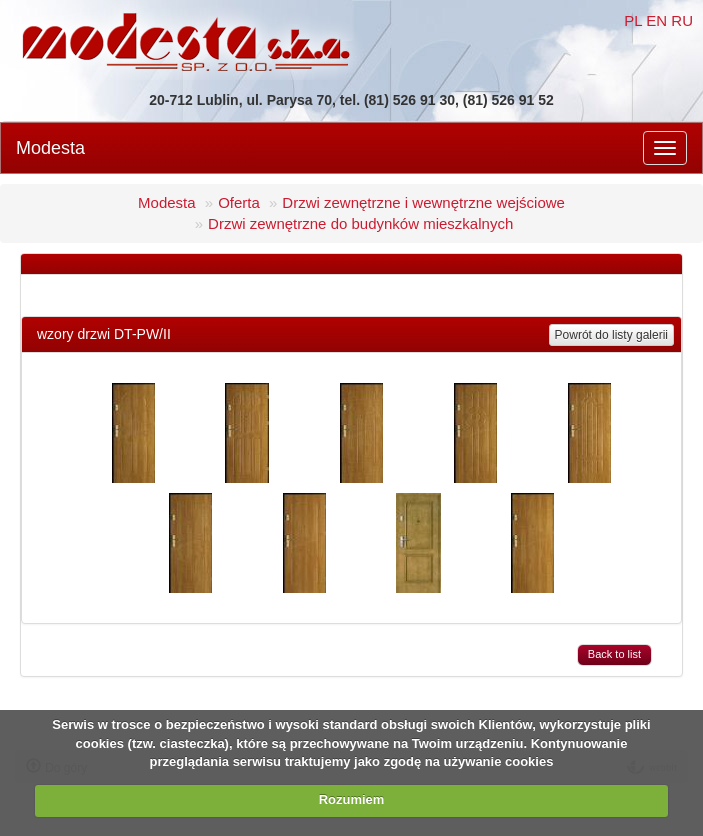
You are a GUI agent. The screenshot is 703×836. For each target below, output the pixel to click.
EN (656, 20)
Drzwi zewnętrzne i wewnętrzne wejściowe (423, 202)
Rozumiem (352, 799)
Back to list (614, 654)
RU (682, 20)
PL (633, 20)
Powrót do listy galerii (611, 335)
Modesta (50, 148)
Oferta (239, 202)
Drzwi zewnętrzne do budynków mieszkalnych (360, 223)
